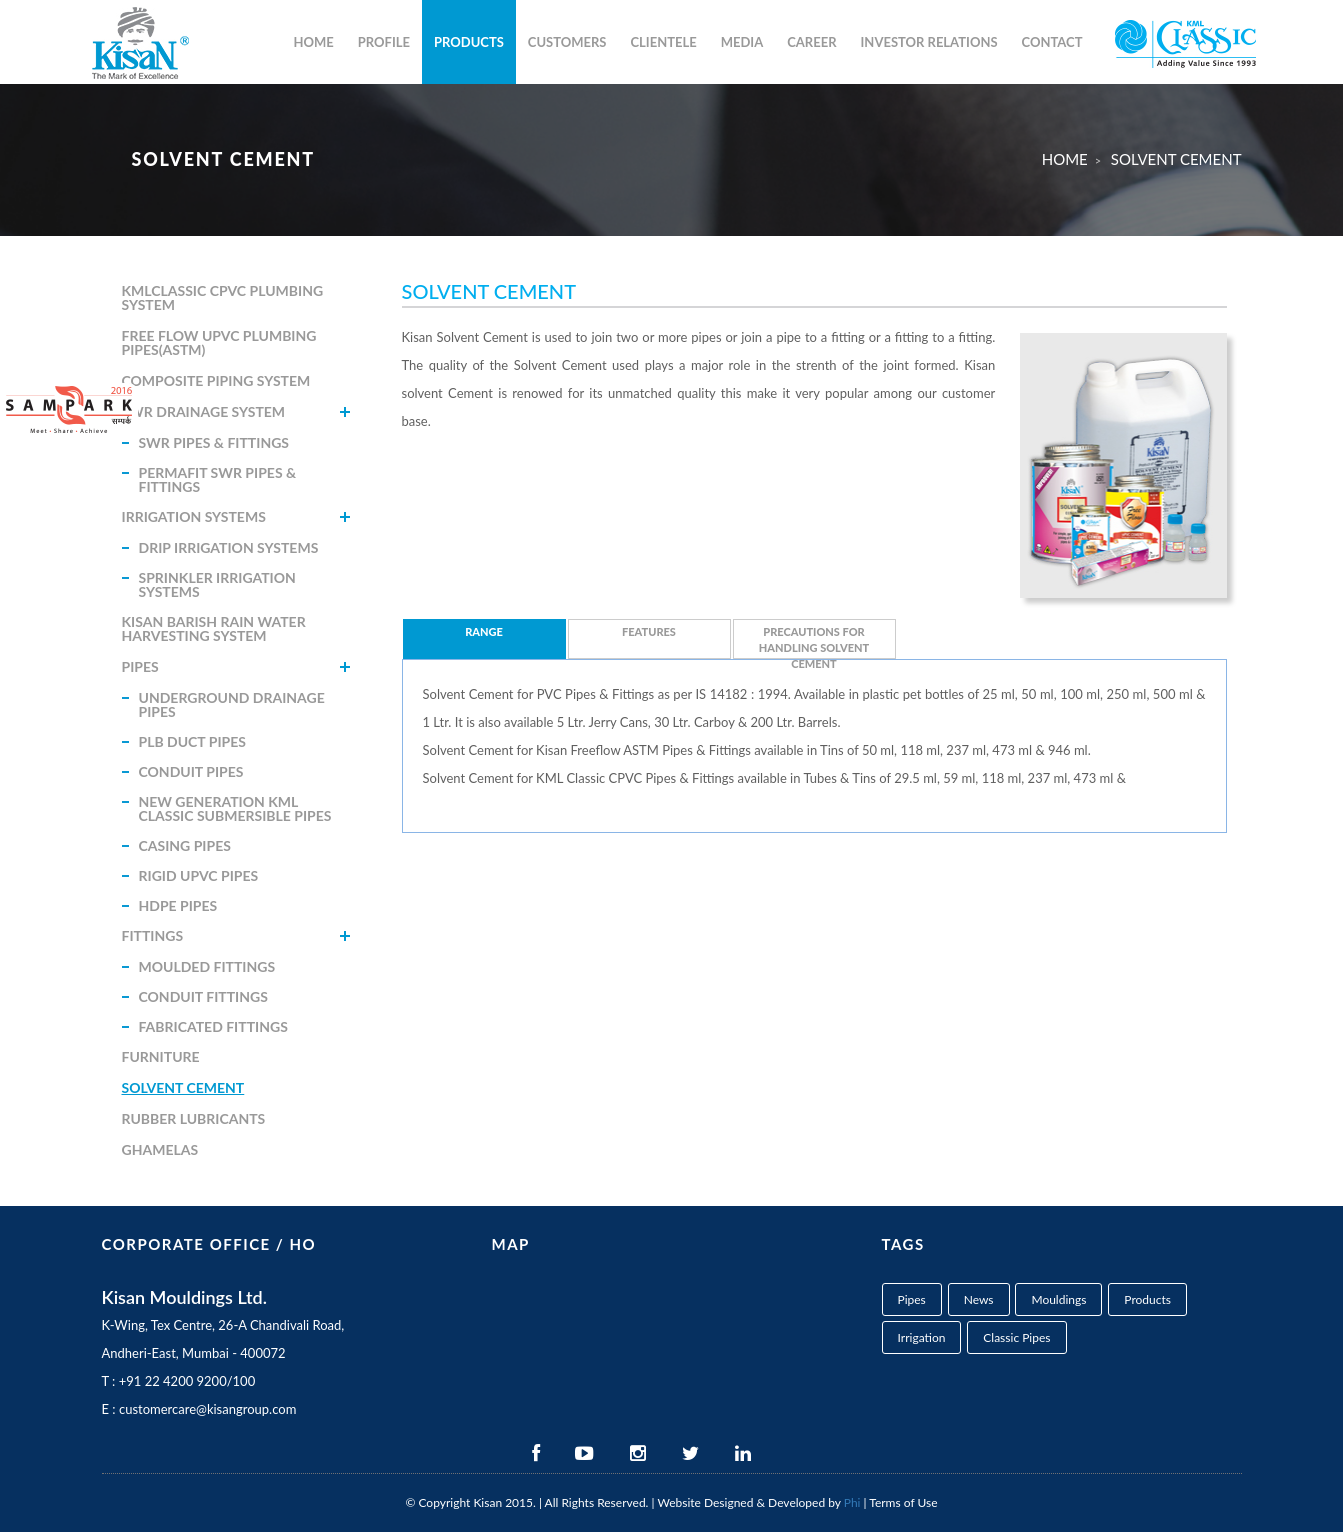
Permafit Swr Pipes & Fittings (218, 479)
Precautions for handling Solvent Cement (814, 642)
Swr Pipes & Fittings (214, 442)
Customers (567, 42)
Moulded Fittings (207, 966)
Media (742, 42)
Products (469, 42)
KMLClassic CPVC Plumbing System (223, 297)
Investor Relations (929, 42)
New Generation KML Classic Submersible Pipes (235, 808)
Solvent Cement (183, 1087)
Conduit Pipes (191, 771)
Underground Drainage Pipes (232, 704)
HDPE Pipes (178, 905)
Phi (852, 1502)
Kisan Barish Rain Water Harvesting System (214, 628)
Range (484, 631)
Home (314, 42)
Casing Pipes (185, 845)
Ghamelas (160, 1149)
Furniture (161, 1056)
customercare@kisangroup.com (207, 1409)
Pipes (140, 666)
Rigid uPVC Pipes (199, 875)
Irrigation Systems (194, 516)
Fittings (153, 935)
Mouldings (1058, 1299)
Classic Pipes (1016, 1337)
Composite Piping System (216, 380)
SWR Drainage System (204, 411)
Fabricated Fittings (213, 1026)
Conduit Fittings (203, 996)
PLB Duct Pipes (192, 741)
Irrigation (922, 1337)
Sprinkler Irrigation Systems (217, 584)
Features (649, 631)
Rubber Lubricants (194, 1118)
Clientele (663, 42)
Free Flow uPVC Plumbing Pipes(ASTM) (219, 342)
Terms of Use (903, 1502)
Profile (384, 42)
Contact (1052, 42)
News (979, 1299)
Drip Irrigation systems (229, 547)
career (811, 42)
